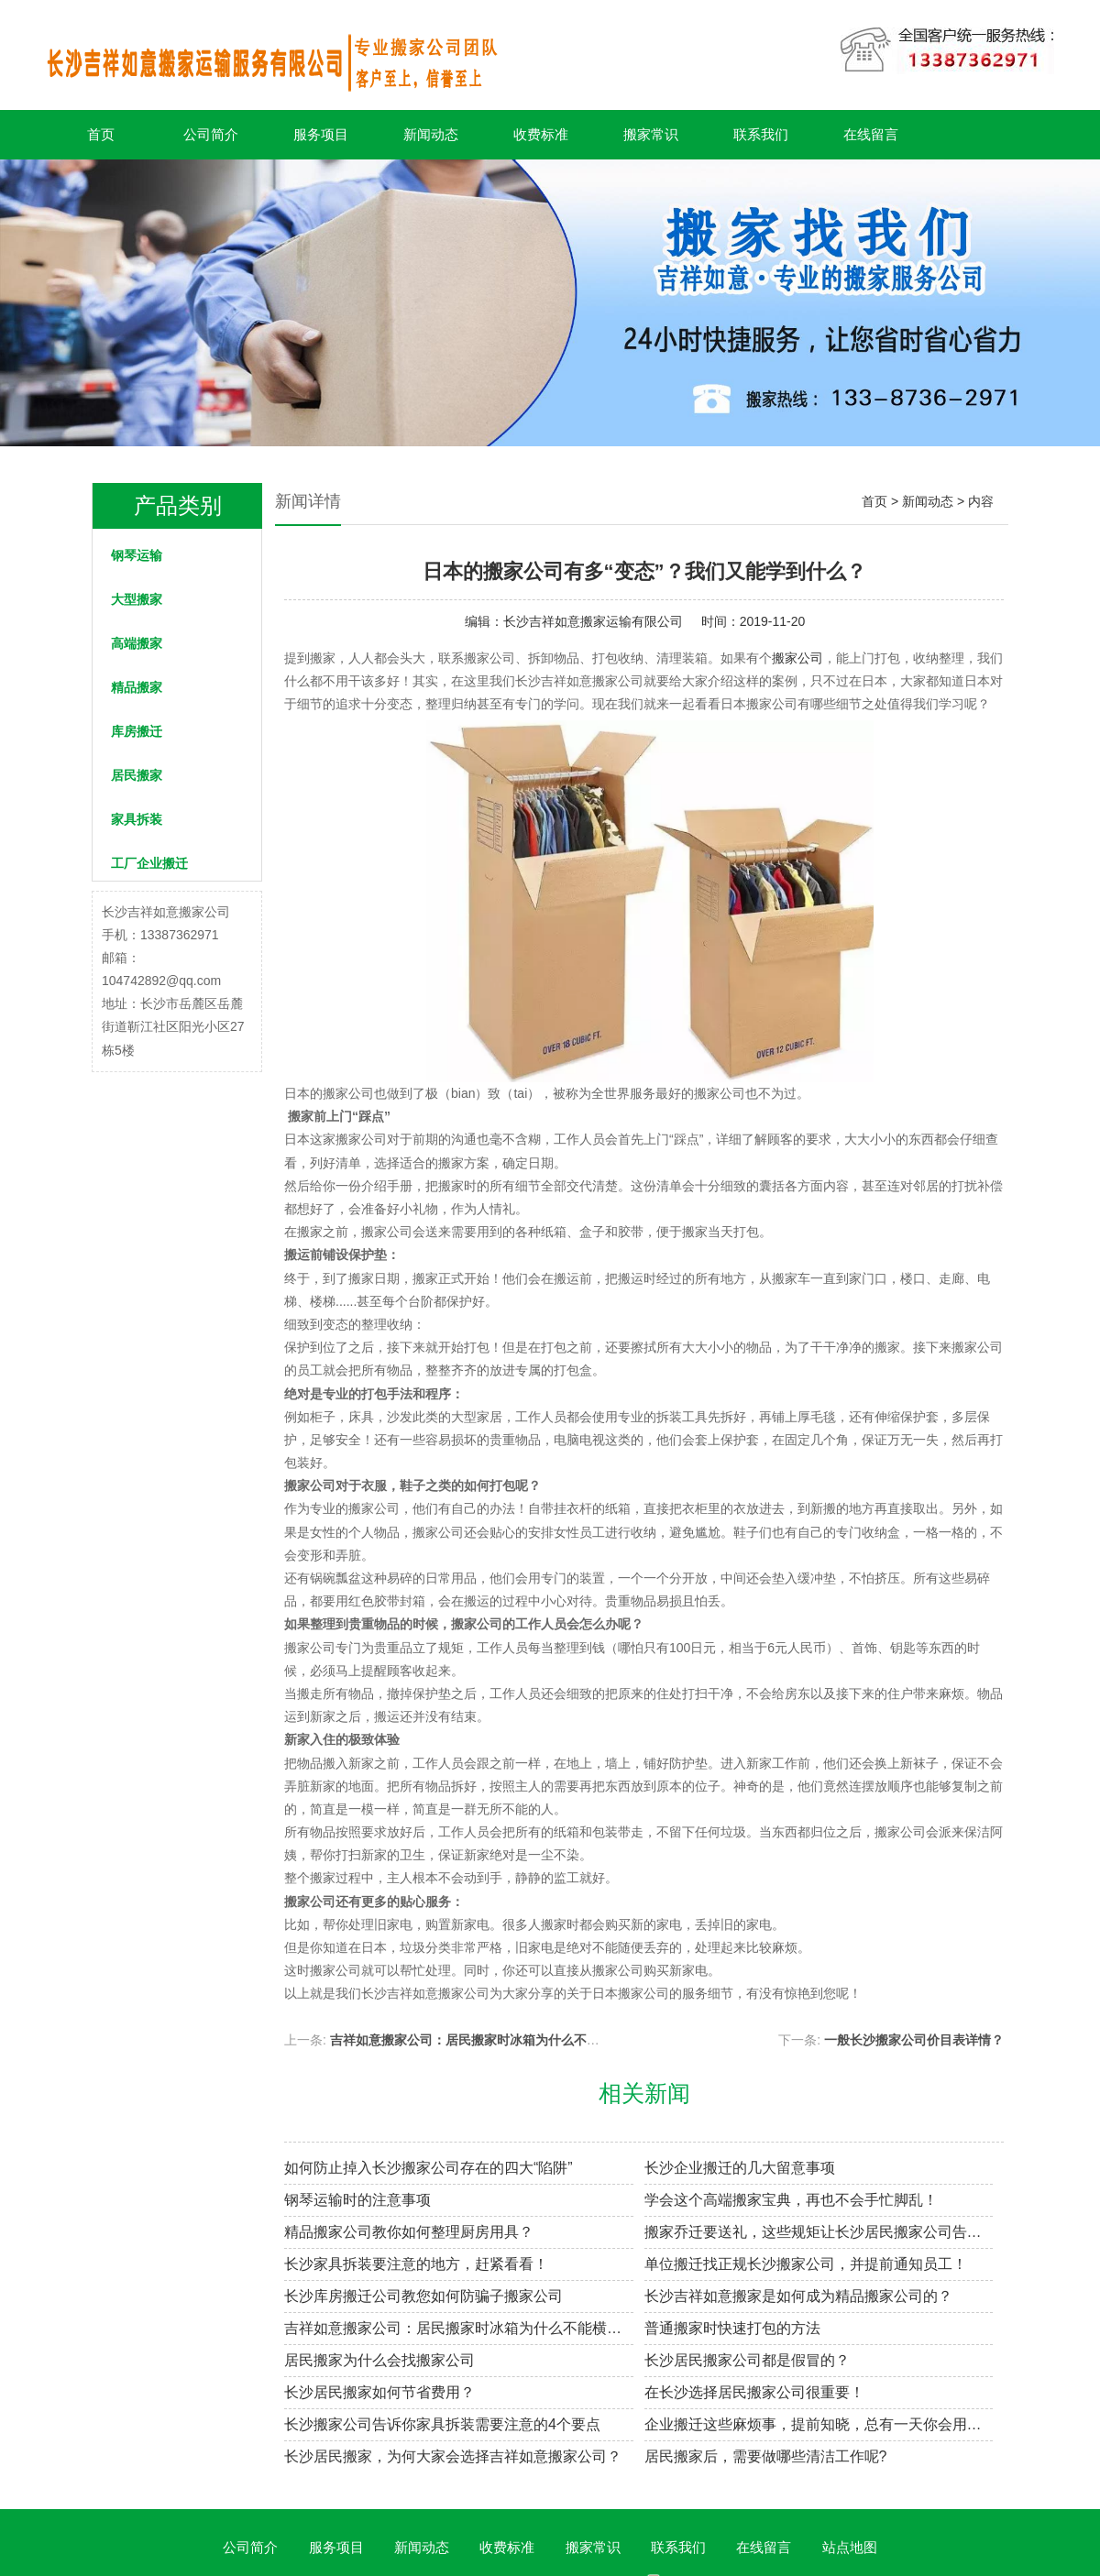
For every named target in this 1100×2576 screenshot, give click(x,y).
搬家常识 (650, 134)
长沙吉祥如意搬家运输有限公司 (593, 621)
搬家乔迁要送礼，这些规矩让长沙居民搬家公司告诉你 (819, 2232)
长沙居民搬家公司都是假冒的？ (747, 2360)
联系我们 (760, 134)
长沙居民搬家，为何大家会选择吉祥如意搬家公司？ (453, 2456)
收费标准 (540, 134)
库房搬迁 (136, 731)
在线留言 (870, 134)
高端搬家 (136, 643)
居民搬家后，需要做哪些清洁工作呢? (765, 2456)
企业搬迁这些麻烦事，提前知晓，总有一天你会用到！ (819, 2424)
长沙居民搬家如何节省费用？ (379, 2392)
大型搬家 (136, 599)
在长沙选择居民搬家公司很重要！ (754, 2392)
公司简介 (210, 134)
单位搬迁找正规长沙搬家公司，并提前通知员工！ (805, 2264)
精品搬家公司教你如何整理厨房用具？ (409, 2232)
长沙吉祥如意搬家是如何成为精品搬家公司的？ (798, 2296)
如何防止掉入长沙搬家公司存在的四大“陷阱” (428, 2168)
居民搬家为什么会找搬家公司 (379, 2360)
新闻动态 (430, 134)
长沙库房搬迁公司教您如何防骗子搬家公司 (423, 2296)
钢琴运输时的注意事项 (357, 2200)
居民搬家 (136, 775)
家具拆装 (136, 819)
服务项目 (320, 134)
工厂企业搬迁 (149, 863)
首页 (101, 134)
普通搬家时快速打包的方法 (732, 2328)
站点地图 (849, 2547)
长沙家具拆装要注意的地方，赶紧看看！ (416, 2264)
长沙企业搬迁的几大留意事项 (739, 2168)
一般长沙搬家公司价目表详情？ (914, 2040)
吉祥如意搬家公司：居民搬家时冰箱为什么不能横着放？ (490, 2040)
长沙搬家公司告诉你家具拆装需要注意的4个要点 (442, 2424)
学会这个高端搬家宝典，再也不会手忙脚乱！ (791, 2200)
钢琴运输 (136, 555)
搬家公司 (797, 658)
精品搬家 (136, 687)
